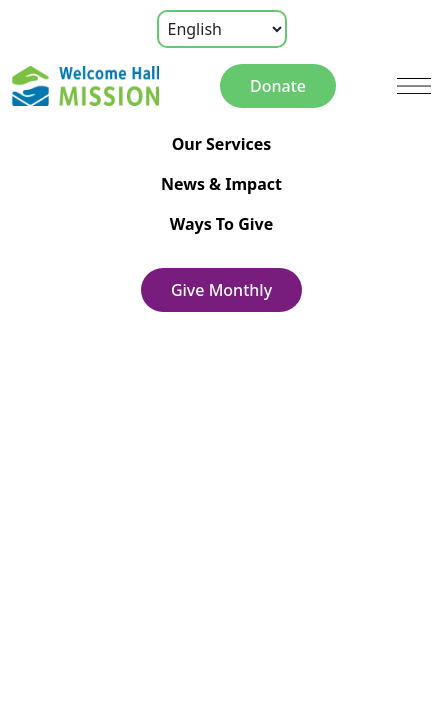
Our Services (222, 144)
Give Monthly (221, 290)
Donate (278, 86)
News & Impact (221, 184)
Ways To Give (221, 224)
